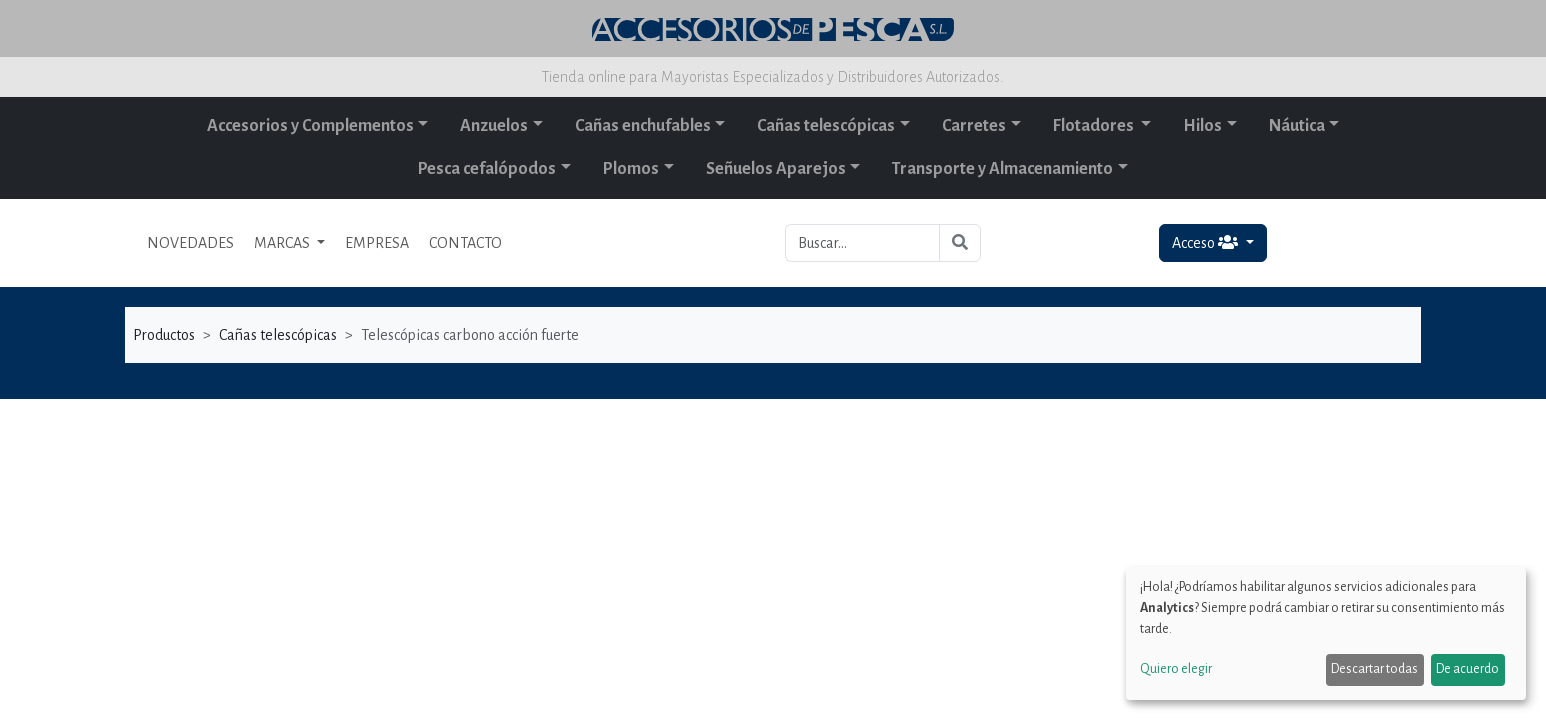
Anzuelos (494, 126)
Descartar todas (1374, 669)
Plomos (631, 169)
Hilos (1202, 126)
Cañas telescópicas (826, 126)
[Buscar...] (862, 243)
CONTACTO (465, 243)
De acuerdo (1467, 669)
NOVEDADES (190, 243)
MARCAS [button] (283, 243)
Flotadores (1095, 126)
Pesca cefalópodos (487, 169)
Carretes (974, 126)
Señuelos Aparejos (776, 169)
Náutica (1297, 126)
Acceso (1206, 242)
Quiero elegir (1176, 669)
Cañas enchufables (643, 126)
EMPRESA (377, 243)
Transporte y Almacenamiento (1002, 169)
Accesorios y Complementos (310, 126)
